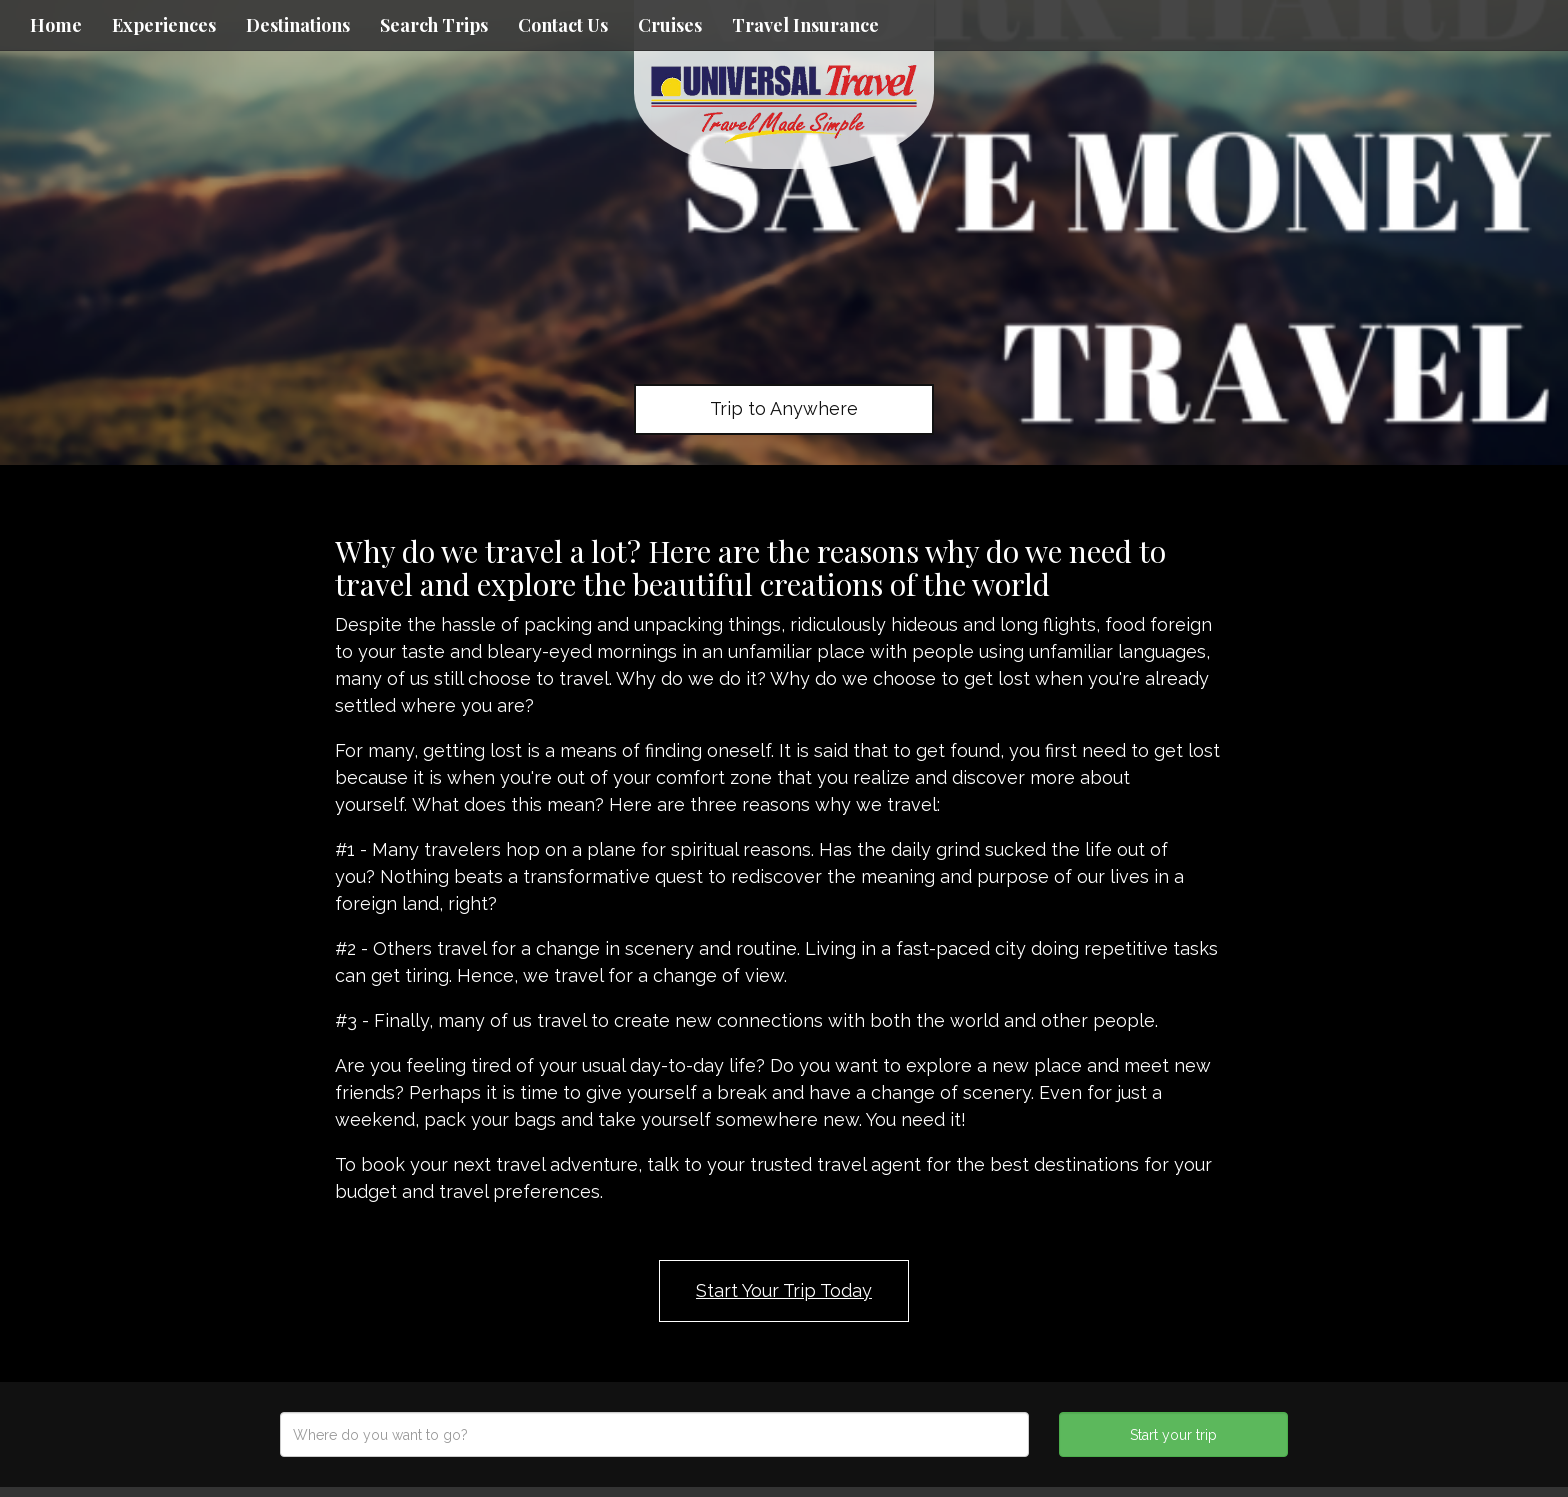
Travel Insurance (805, 25)
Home (56, 25)
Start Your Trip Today (784, 1290)
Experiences (164, 25)
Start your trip (1173, 1435)
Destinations (298, 25)
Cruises (670, 25)
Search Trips (434, 25)
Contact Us (563, 25)
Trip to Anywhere (784, 408)
